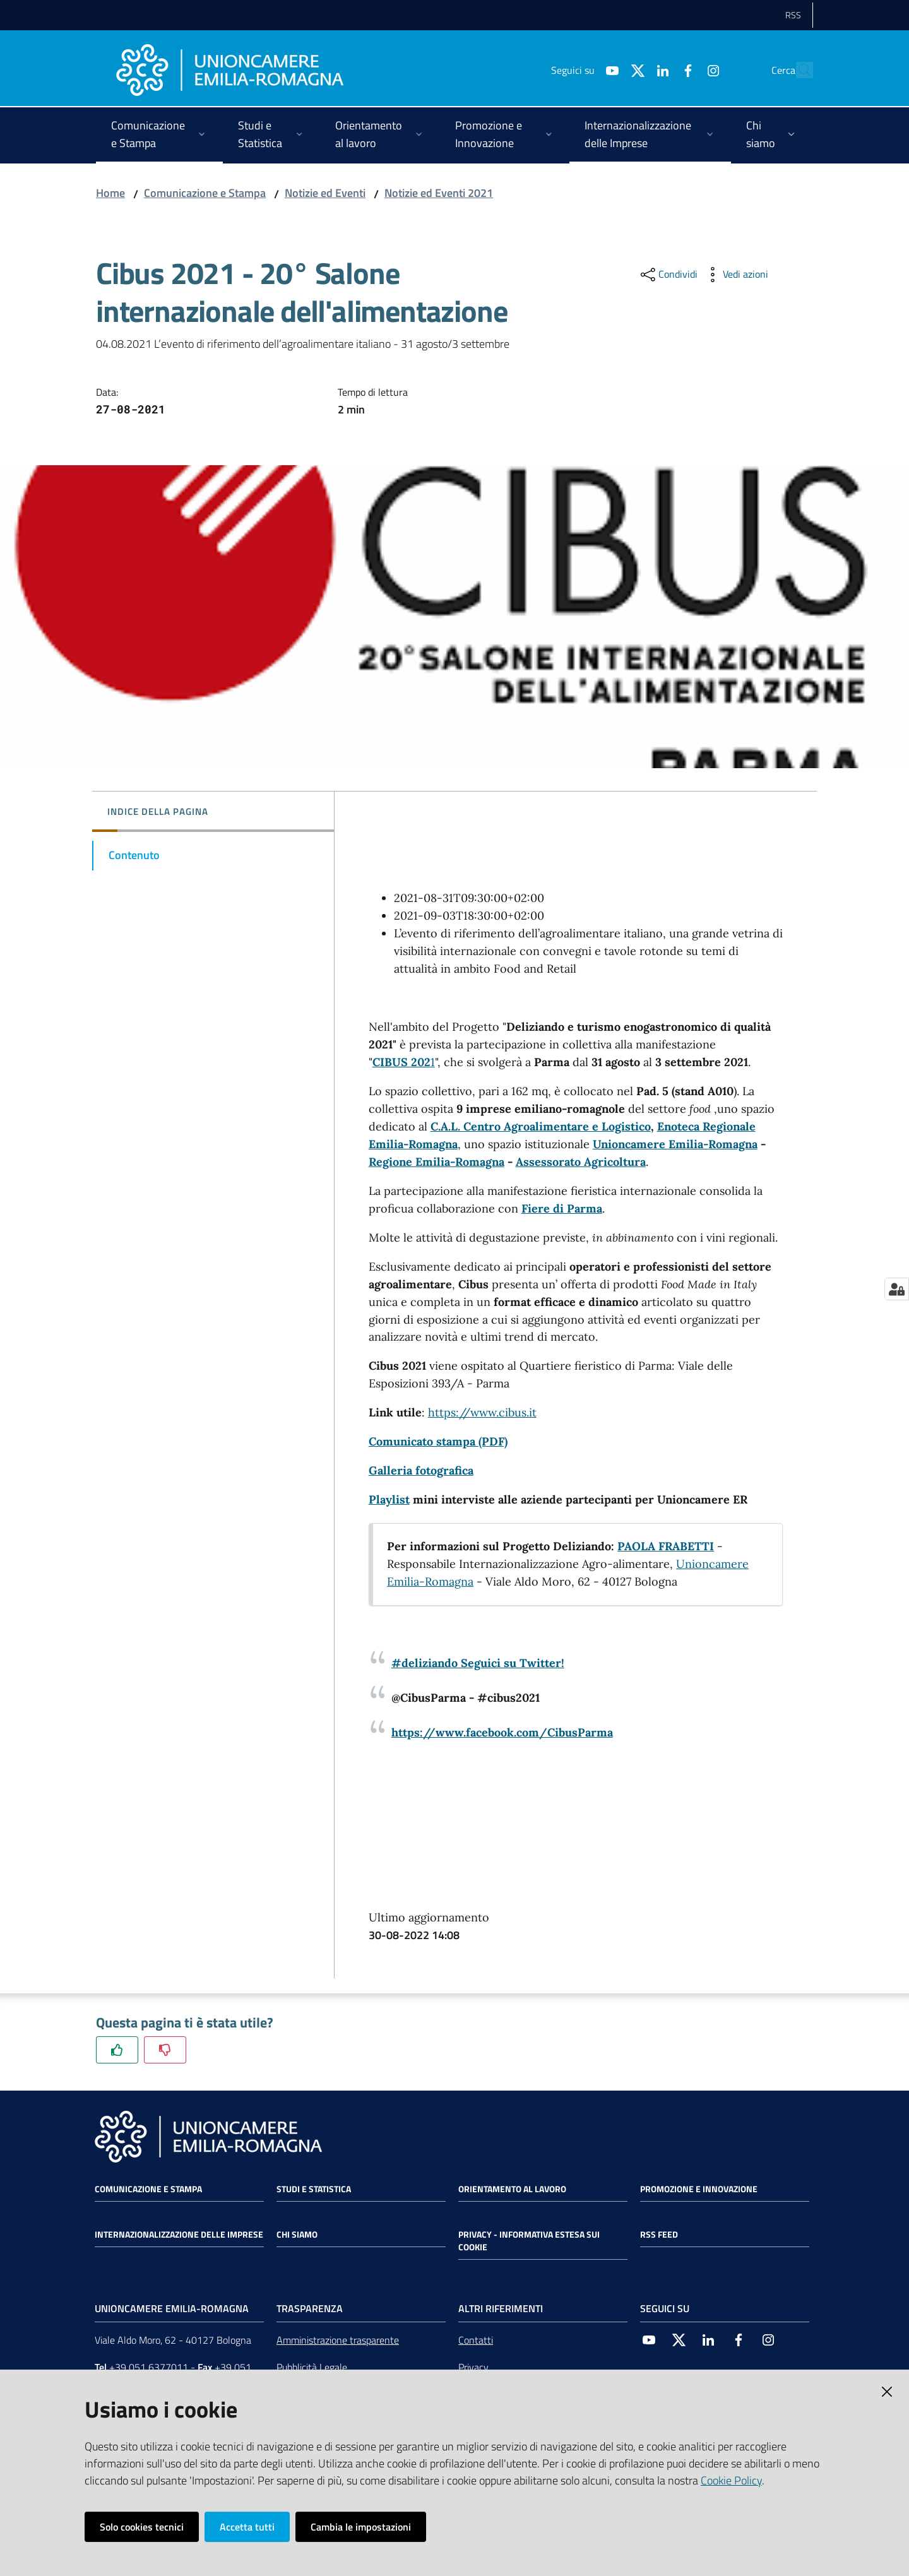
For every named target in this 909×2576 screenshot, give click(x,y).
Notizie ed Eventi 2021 (438, 192)
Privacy (473, 2367)
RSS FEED (659, 2234)
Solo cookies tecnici (142, 2526)
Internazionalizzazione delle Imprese (179, 2234)
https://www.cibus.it (482, 1412)
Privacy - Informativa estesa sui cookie (529, 2240)
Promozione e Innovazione (699, 2189)
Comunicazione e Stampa (205, 192)
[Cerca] (798, 70)
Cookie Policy (731, 2480)
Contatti (475, 2339)
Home (110, 192)
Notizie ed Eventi (325, 192)
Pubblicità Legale (311, 2367)
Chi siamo (297, 2234)
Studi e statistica (313, 2189)
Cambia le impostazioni (361, 2526)
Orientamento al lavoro (512, 2189)
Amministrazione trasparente (337, 2339)
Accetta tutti (247, 2526)
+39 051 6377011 (148, 2367)
